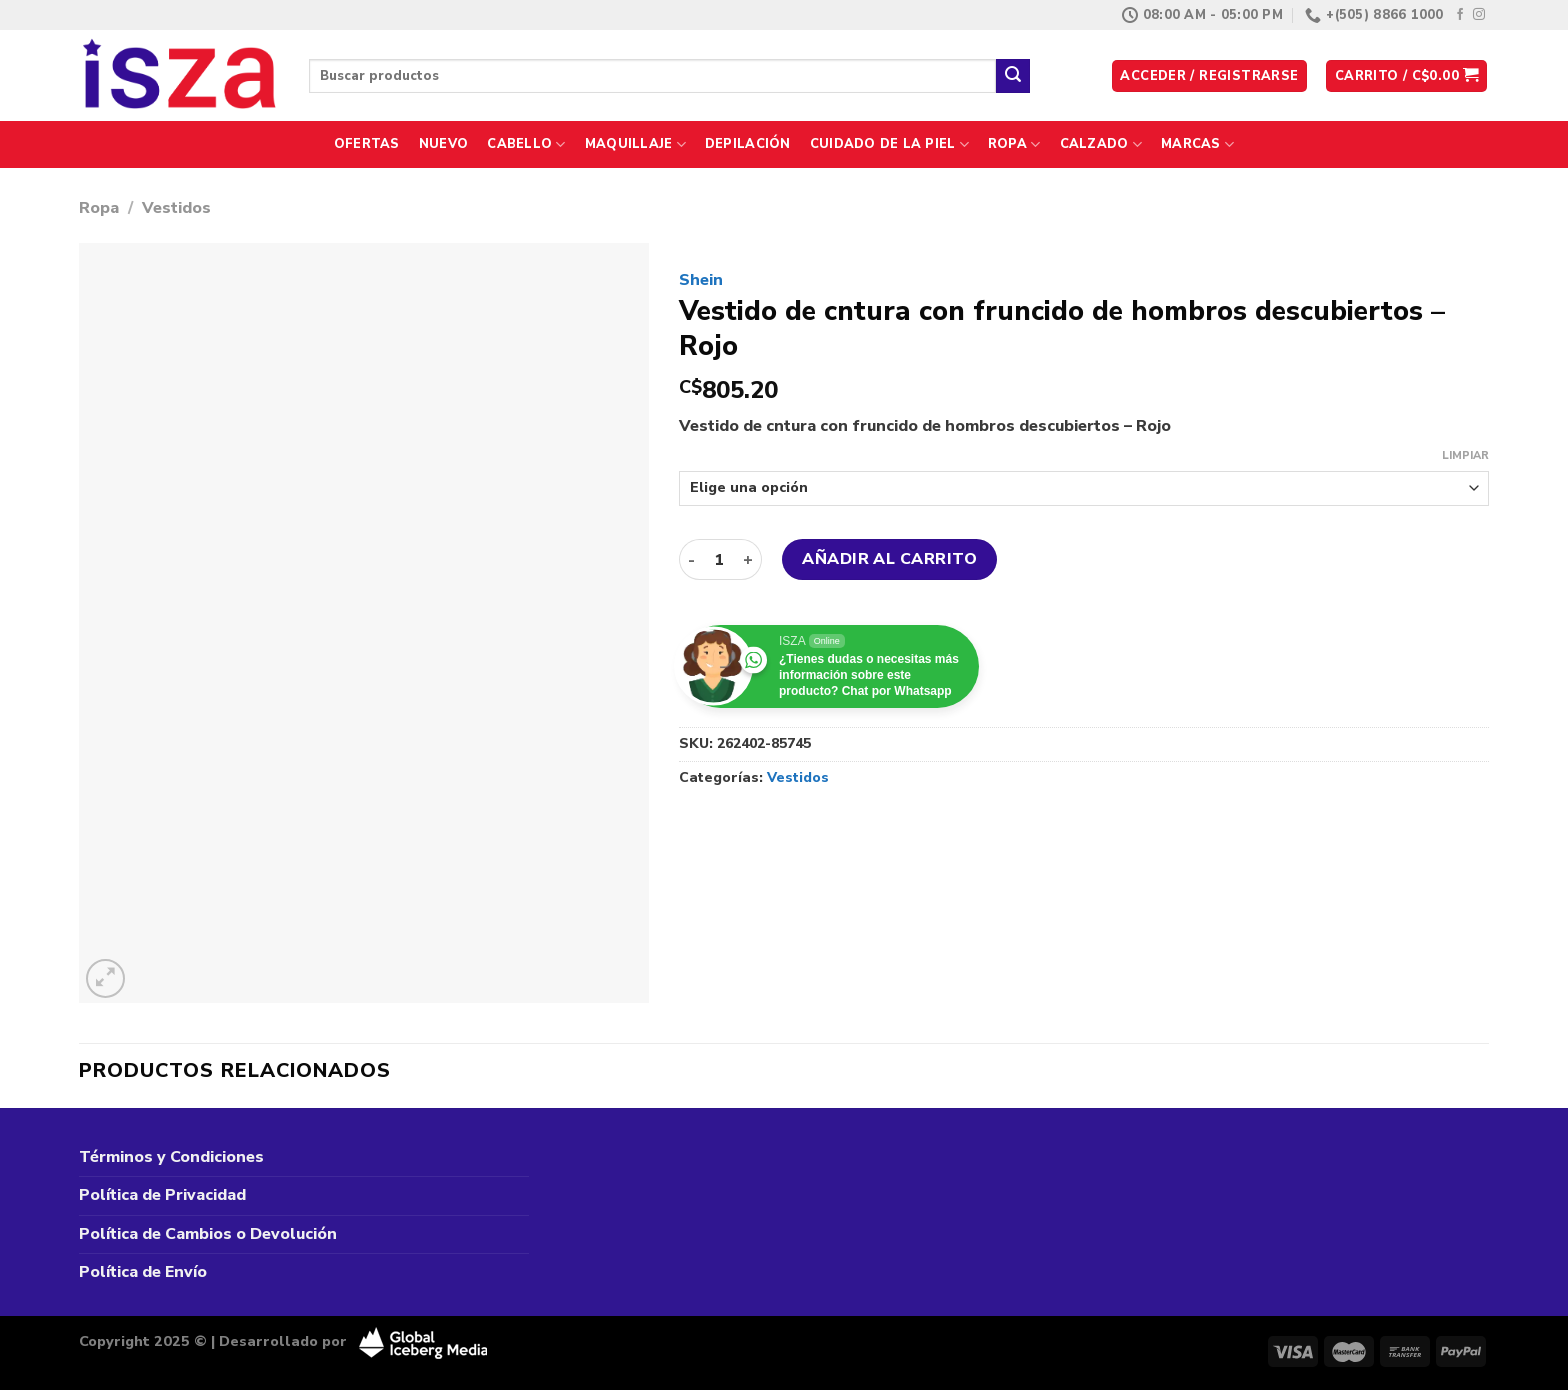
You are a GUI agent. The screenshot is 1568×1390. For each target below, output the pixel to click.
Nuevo (443, 144)
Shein (701, 280)
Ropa (1014, 144)
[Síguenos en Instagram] (1479, 15)
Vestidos (176, 208)
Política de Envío (143, 1272)
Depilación (748, 144)
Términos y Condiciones (171, 1157)
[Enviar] (1013, 76)
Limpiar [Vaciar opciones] (1465, 456)
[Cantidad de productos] (719, 559)
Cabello (526, 144)
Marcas (1197, 144)
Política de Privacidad (162, 1195)
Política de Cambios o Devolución (208, 1234)
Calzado (1101, 144)
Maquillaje (635, 144)
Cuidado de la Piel (889, 144)
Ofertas (367, 144)
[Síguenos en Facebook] (1460, 15)
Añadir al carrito (889, 559)
